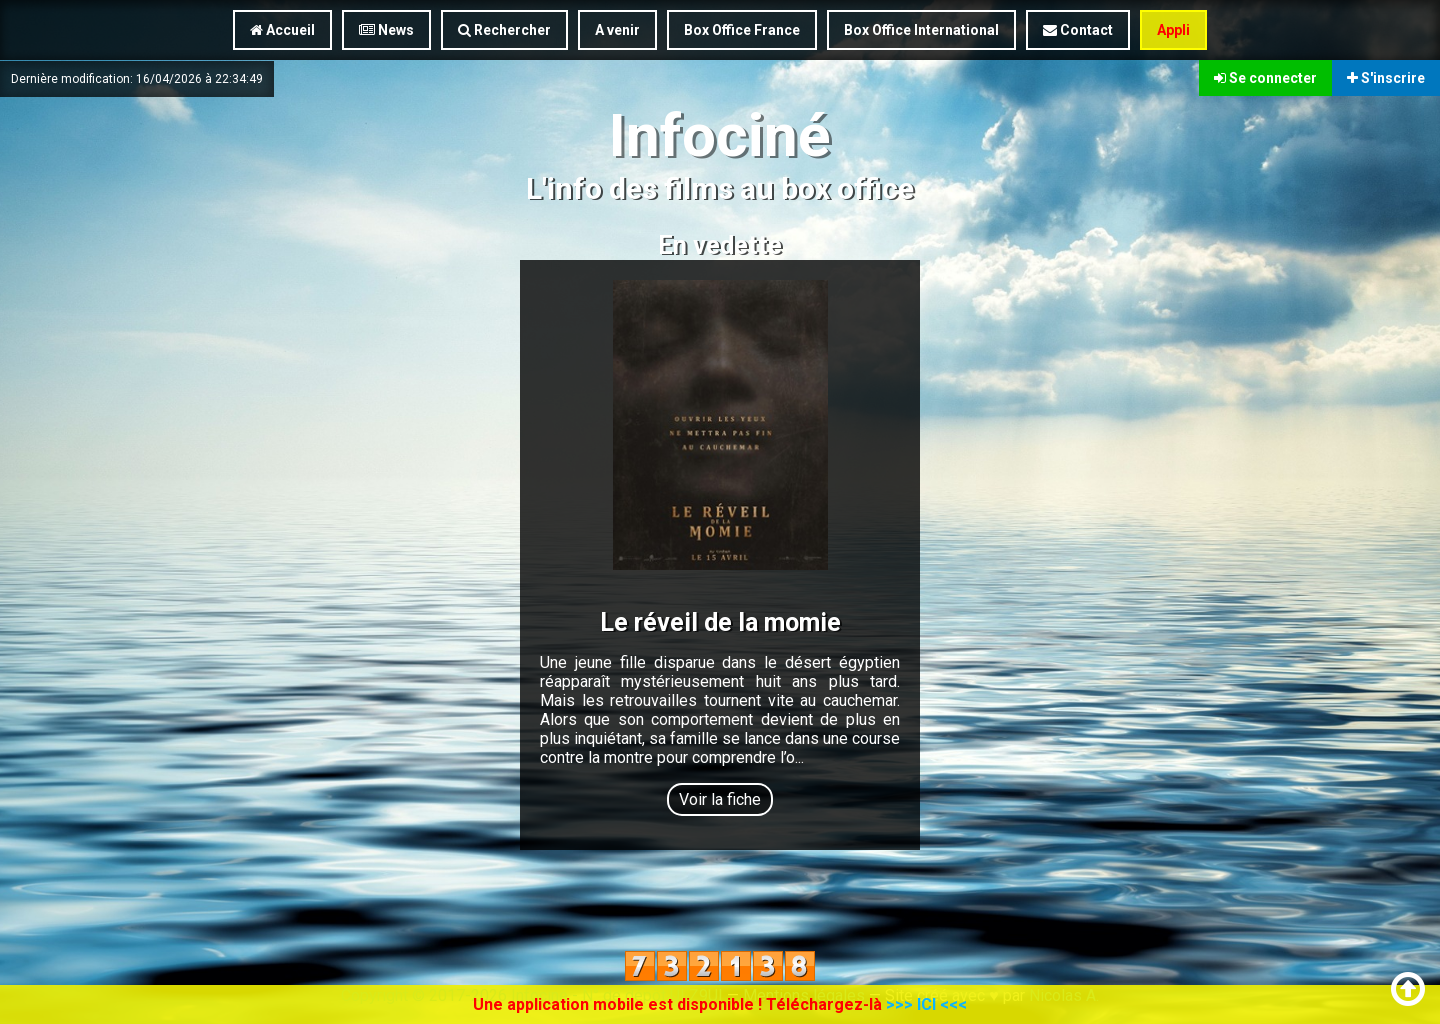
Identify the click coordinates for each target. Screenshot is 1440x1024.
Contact (1078, 30)
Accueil (282, 30)
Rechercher (504, 30)
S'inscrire (1386, 78)
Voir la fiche (720, 799)
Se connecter (1265, 78)
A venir (617, 30)
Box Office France (742, 30)
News (386, 30)
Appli (1173, 30)
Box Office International (921, 30)
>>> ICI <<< (926, 1004)
